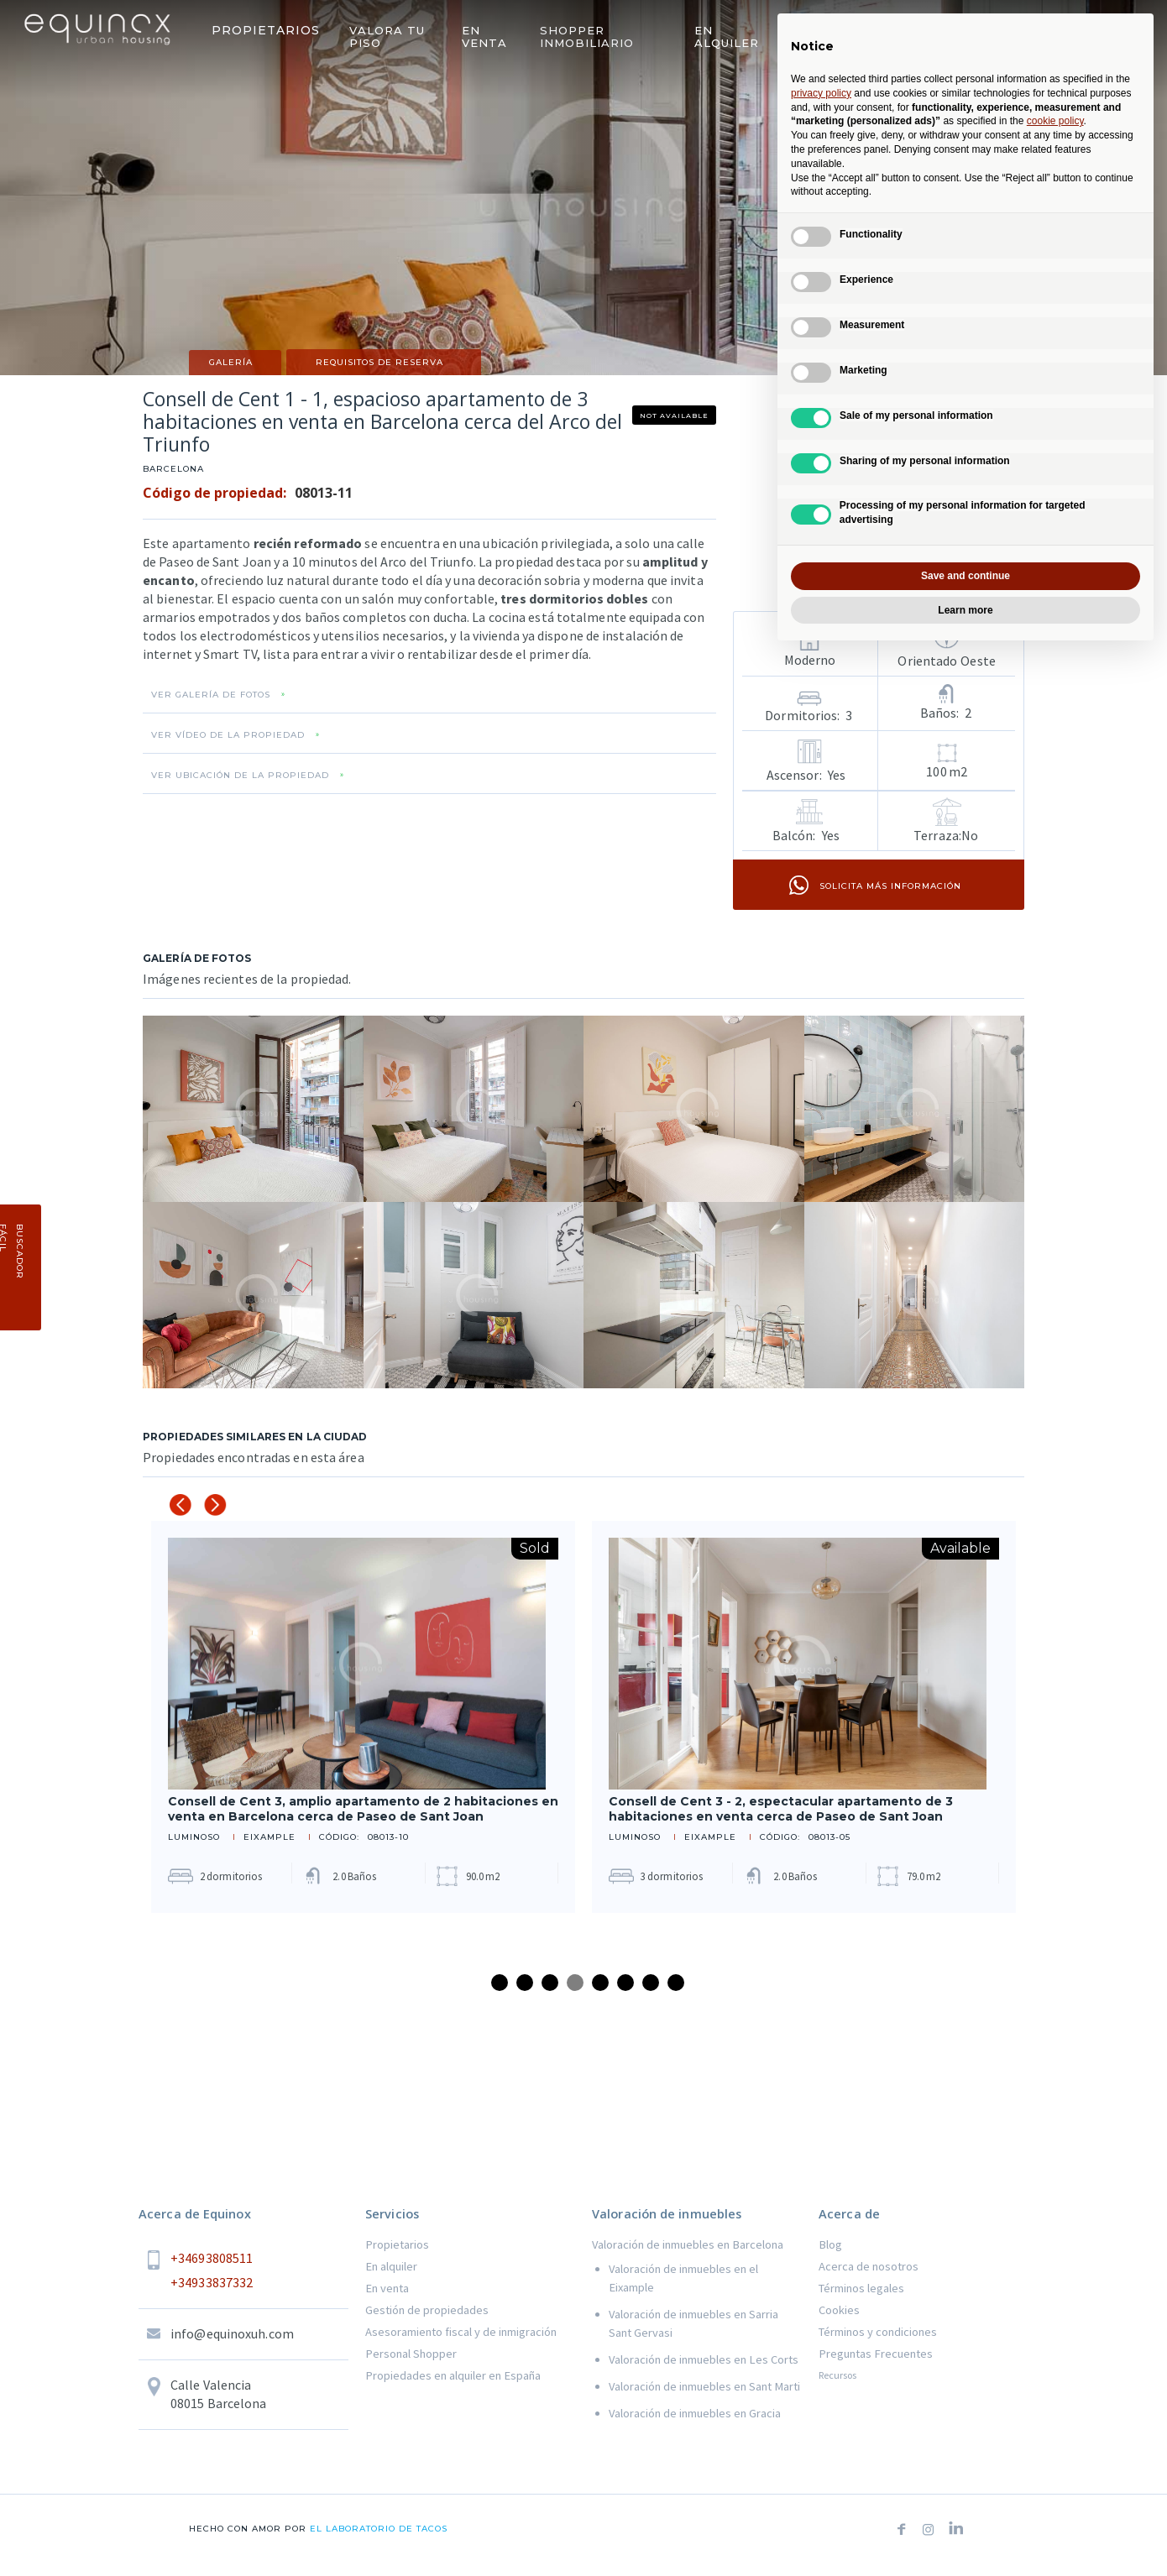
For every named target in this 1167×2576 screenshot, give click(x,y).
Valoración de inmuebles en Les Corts (703, 2359)
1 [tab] (499, 1982)
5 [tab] (600, 1982)
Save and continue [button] (965, 576)
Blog (830, 2244)
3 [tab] (550, 1982)
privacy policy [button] (821, 93)
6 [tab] (625, 1982)
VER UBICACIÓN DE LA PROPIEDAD (240, 775)
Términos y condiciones (878, 2331)
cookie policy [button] (1055, 121)
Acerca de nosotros (868, 2266)
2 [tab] (524, 1982)
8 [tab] (675, 1982)
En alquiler (391, 2266)
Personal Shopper (411, 2353)
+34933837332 (211, 2282)
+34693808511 (211, 2257)
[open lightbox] (253, 1109)
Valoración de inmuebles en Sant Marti (704, 2386)
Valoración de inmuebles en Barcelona (687, 2244)
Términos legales (861, 2288)
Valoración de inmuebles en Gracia (695, 2413)
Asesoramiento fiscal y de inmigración (461, 2331)
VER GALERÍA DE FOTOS (210, 695)
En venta (387, 2288)
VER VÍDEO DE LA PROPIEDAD (228, 735)
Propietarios (397, 2244)
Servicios (392, 2214)
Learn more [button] (965, 610)
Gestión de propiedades (427, 2309)
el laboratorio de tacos (376, 2528)
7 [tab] (650, 1982)
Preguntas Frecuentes (876, 2353)
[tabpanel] (363, 1717)
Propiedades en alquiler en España (453, 2375)
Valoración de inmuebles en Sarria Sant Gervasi (693, 2323)
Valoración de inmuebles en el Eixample (683, 2278)
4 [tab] (575, 1982)
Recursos (837, 2375)
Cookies (839, 2309)
